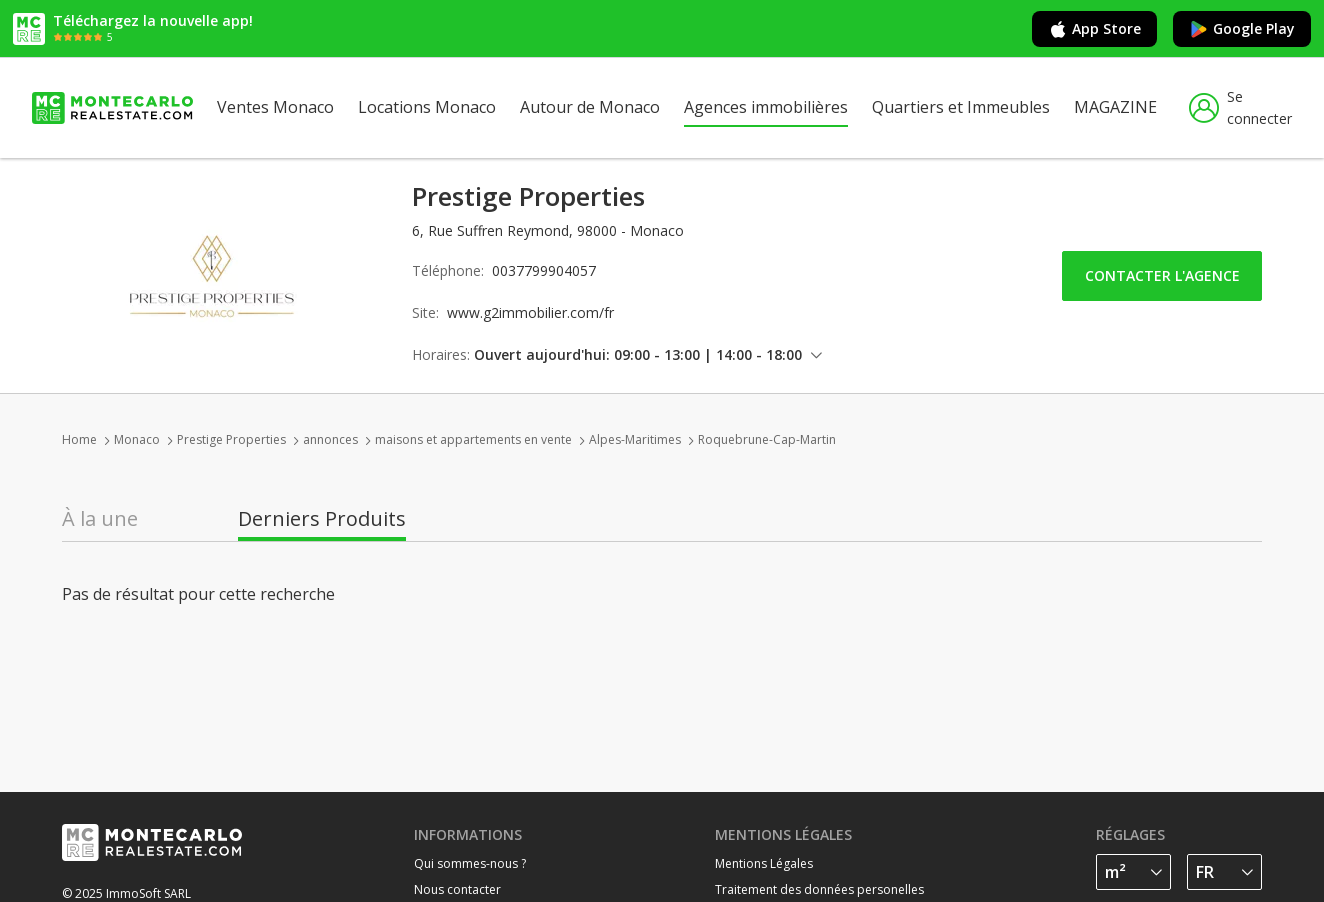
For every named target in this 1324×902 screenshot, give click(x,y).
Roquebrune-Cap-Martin (767, 439)
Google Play (1242, 29)
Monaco (137, 439)
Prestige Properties (231, 439)
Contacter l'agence (1162, 275)
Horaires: (441, 354)
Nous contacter (457, 889)
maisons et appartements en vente (473, 439)
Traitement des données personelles (819, 889)
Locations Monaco (427, 107)
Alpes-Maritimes (635, 439)
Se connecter (1240, 107)
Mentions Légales (764, 863)
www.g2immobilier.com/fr (530, 312)
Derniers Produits (322, 519)
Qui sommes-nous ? (470, 863)
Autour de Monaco (590, 107)
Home (79, 439)
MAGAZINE (1115, 107)
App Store (1094, 29)
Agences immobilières (766, 107)
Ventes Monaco (275, 107)
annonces (330, 439)
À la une (100, 519)
